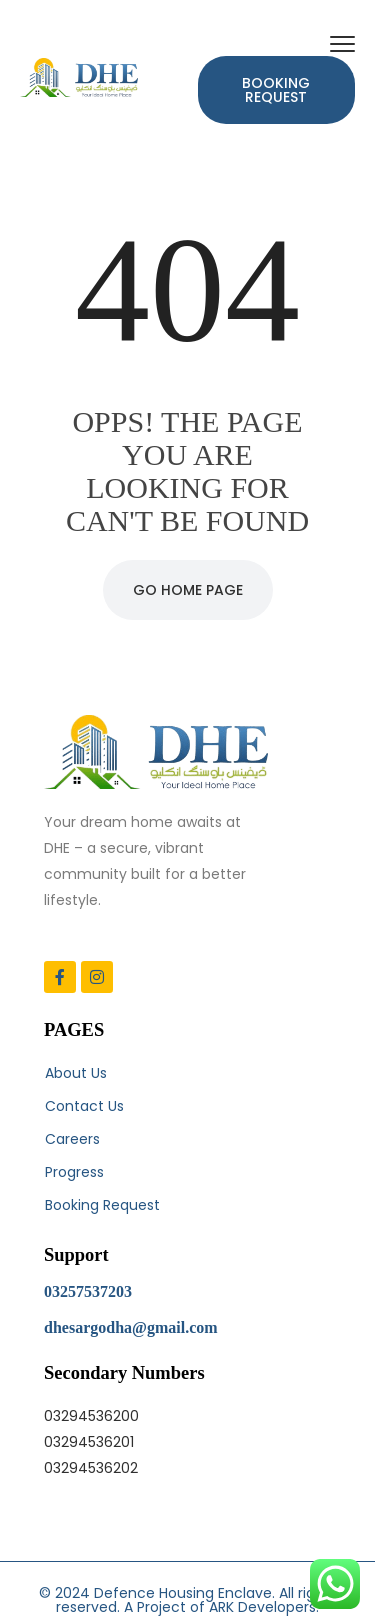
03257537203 (88, 1291)
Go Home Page (188, 590)
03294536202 (91, 1468)
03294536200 (91, 1416)
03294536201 (89, 1442)
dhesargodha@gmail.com (131, 1327)
